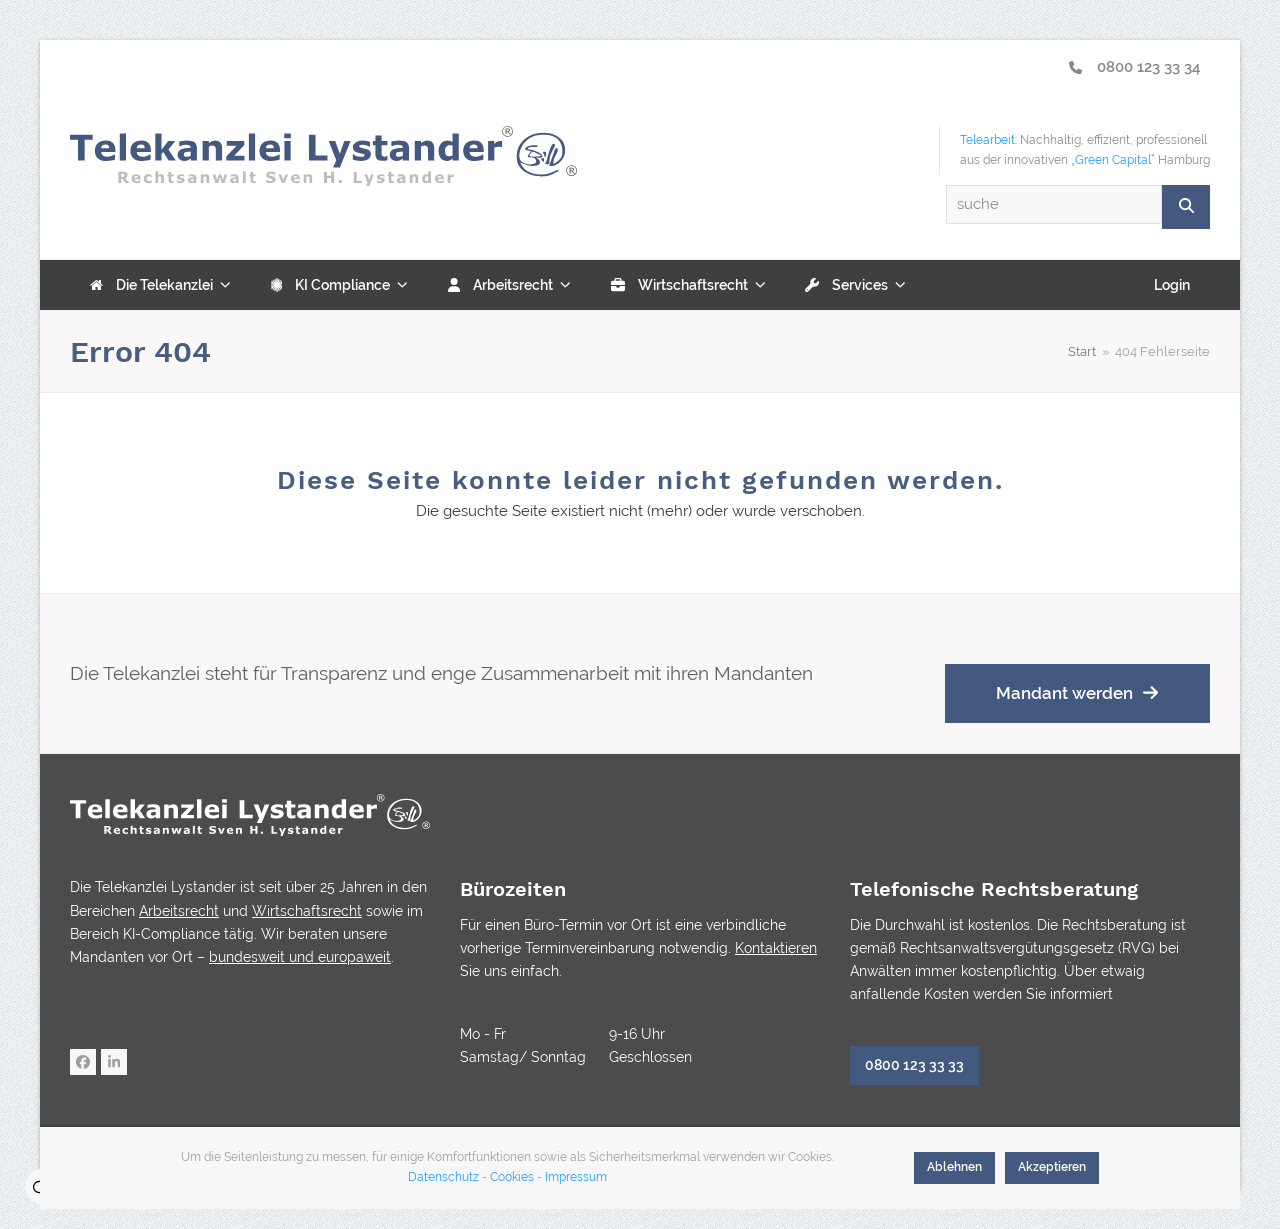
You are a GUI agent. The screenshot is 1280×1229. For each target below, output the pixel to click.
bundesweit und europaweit (300, 957)
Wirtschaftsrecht (307, 911)
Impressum (576, 1177)
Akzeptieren (1052, 1167)
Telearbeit (987, 140)
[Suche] (1186, 206)
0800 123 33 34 (1134, 67)
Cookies (512, 1177)
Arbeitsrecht (179, 911)
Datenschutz (443, 1177)
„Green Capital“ (1113, 160)
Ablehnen (954, 1167)
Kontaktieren (776, 948)
